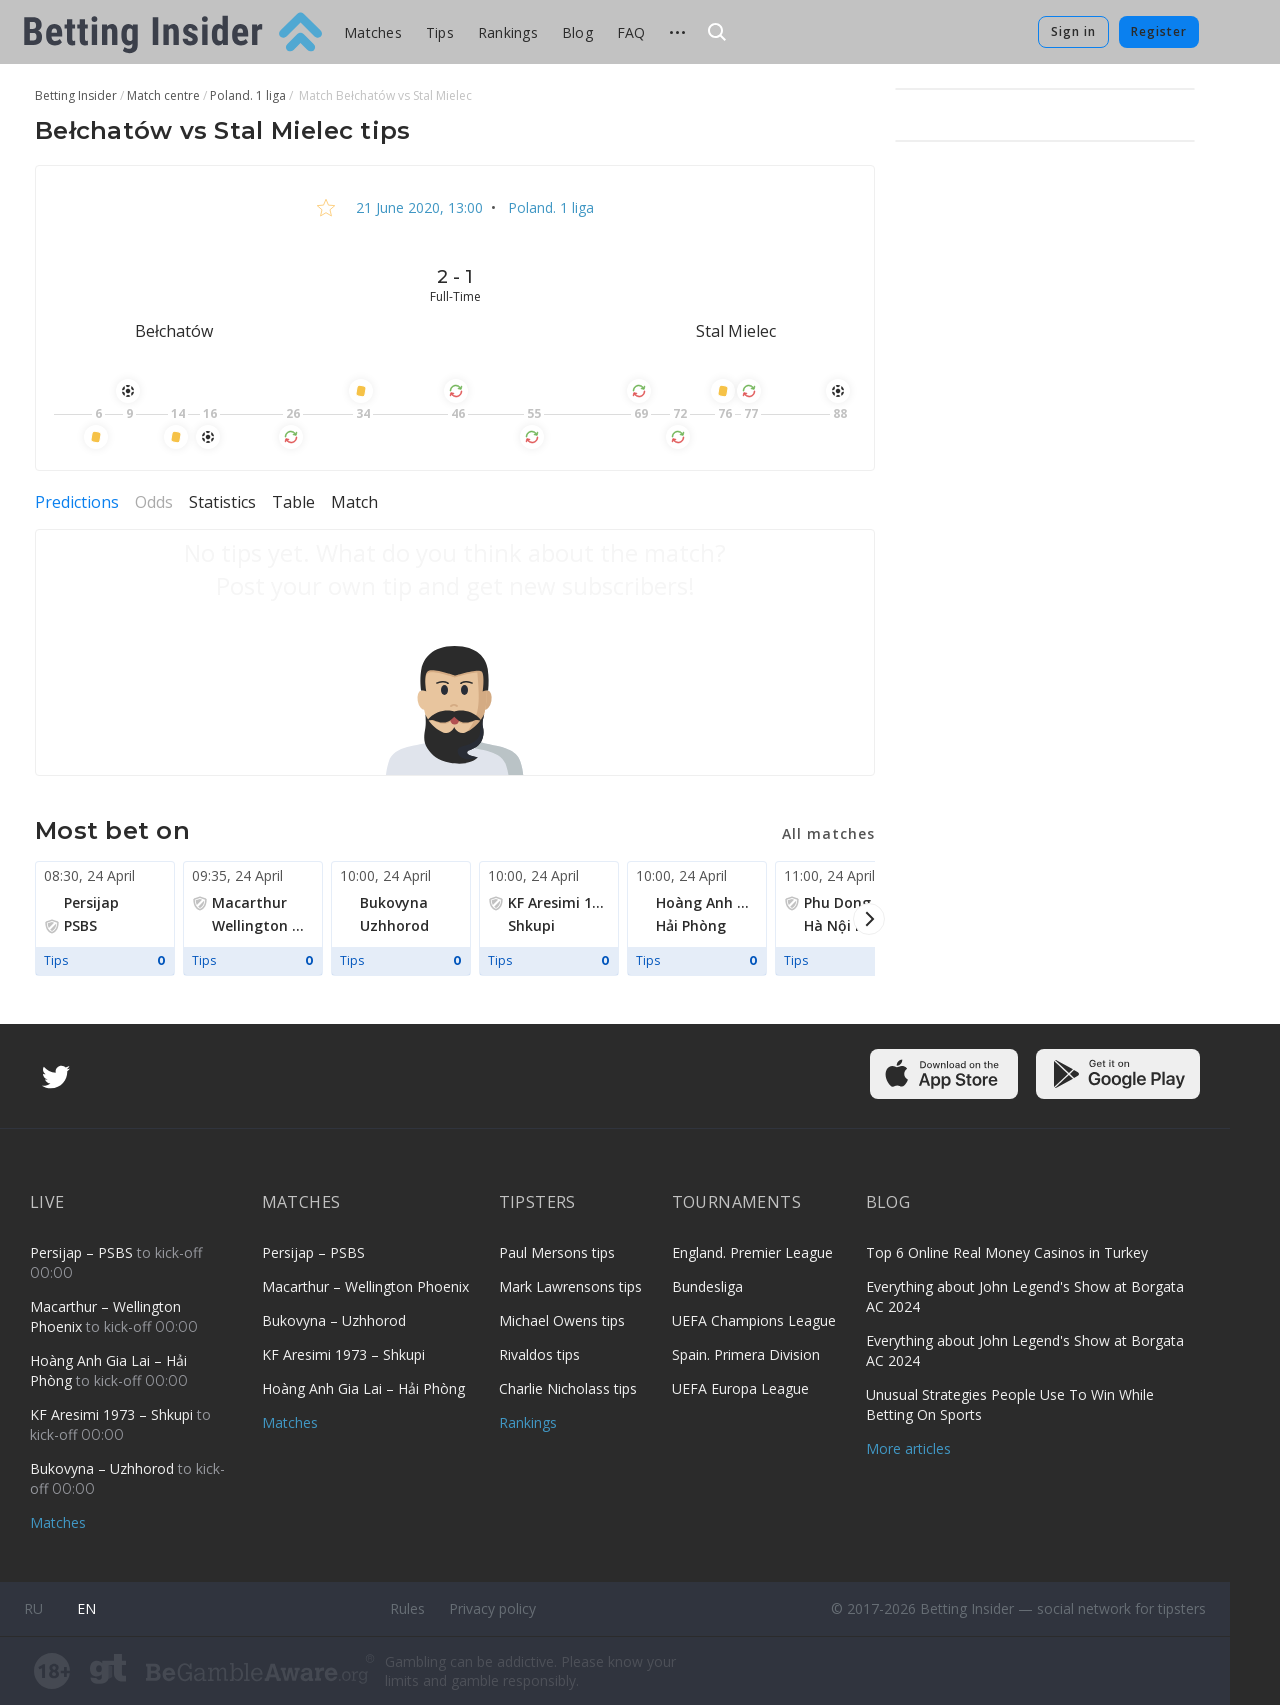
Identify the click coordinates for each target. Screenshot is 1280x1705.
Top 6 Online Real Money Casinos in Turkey (1007, 1252)
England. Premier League (752, 1252)
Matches (373, 32)
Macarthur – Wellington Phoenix (365, 1286)
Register (1159, 31)
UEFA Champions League (754, 1320)
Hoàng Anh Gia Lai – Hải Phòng (363, 1388)
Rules (407, 1608)
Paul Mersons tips (557, 1252)
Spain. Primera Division (746, 1354)
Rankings (508, 32)
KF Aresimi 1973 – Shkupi (113, 1414)
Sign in (1073, 31)
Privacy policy (492, 1608)
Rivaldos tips (539, 1354)
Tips (440, 32)
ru (33, 1608)
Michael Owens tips (562, 1320)
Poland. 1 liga (549, 207)
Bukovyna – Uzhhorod (104, 1468)
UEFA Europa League (740, 1388)
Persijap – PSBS (83, 1252)
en (86, 1608)
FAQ (631, 32)
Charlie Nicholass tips (568, 1388)
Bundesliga (707, 1286)
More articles (908, 1448)
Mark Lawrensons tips (570, 1286)
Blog (577, 32)
